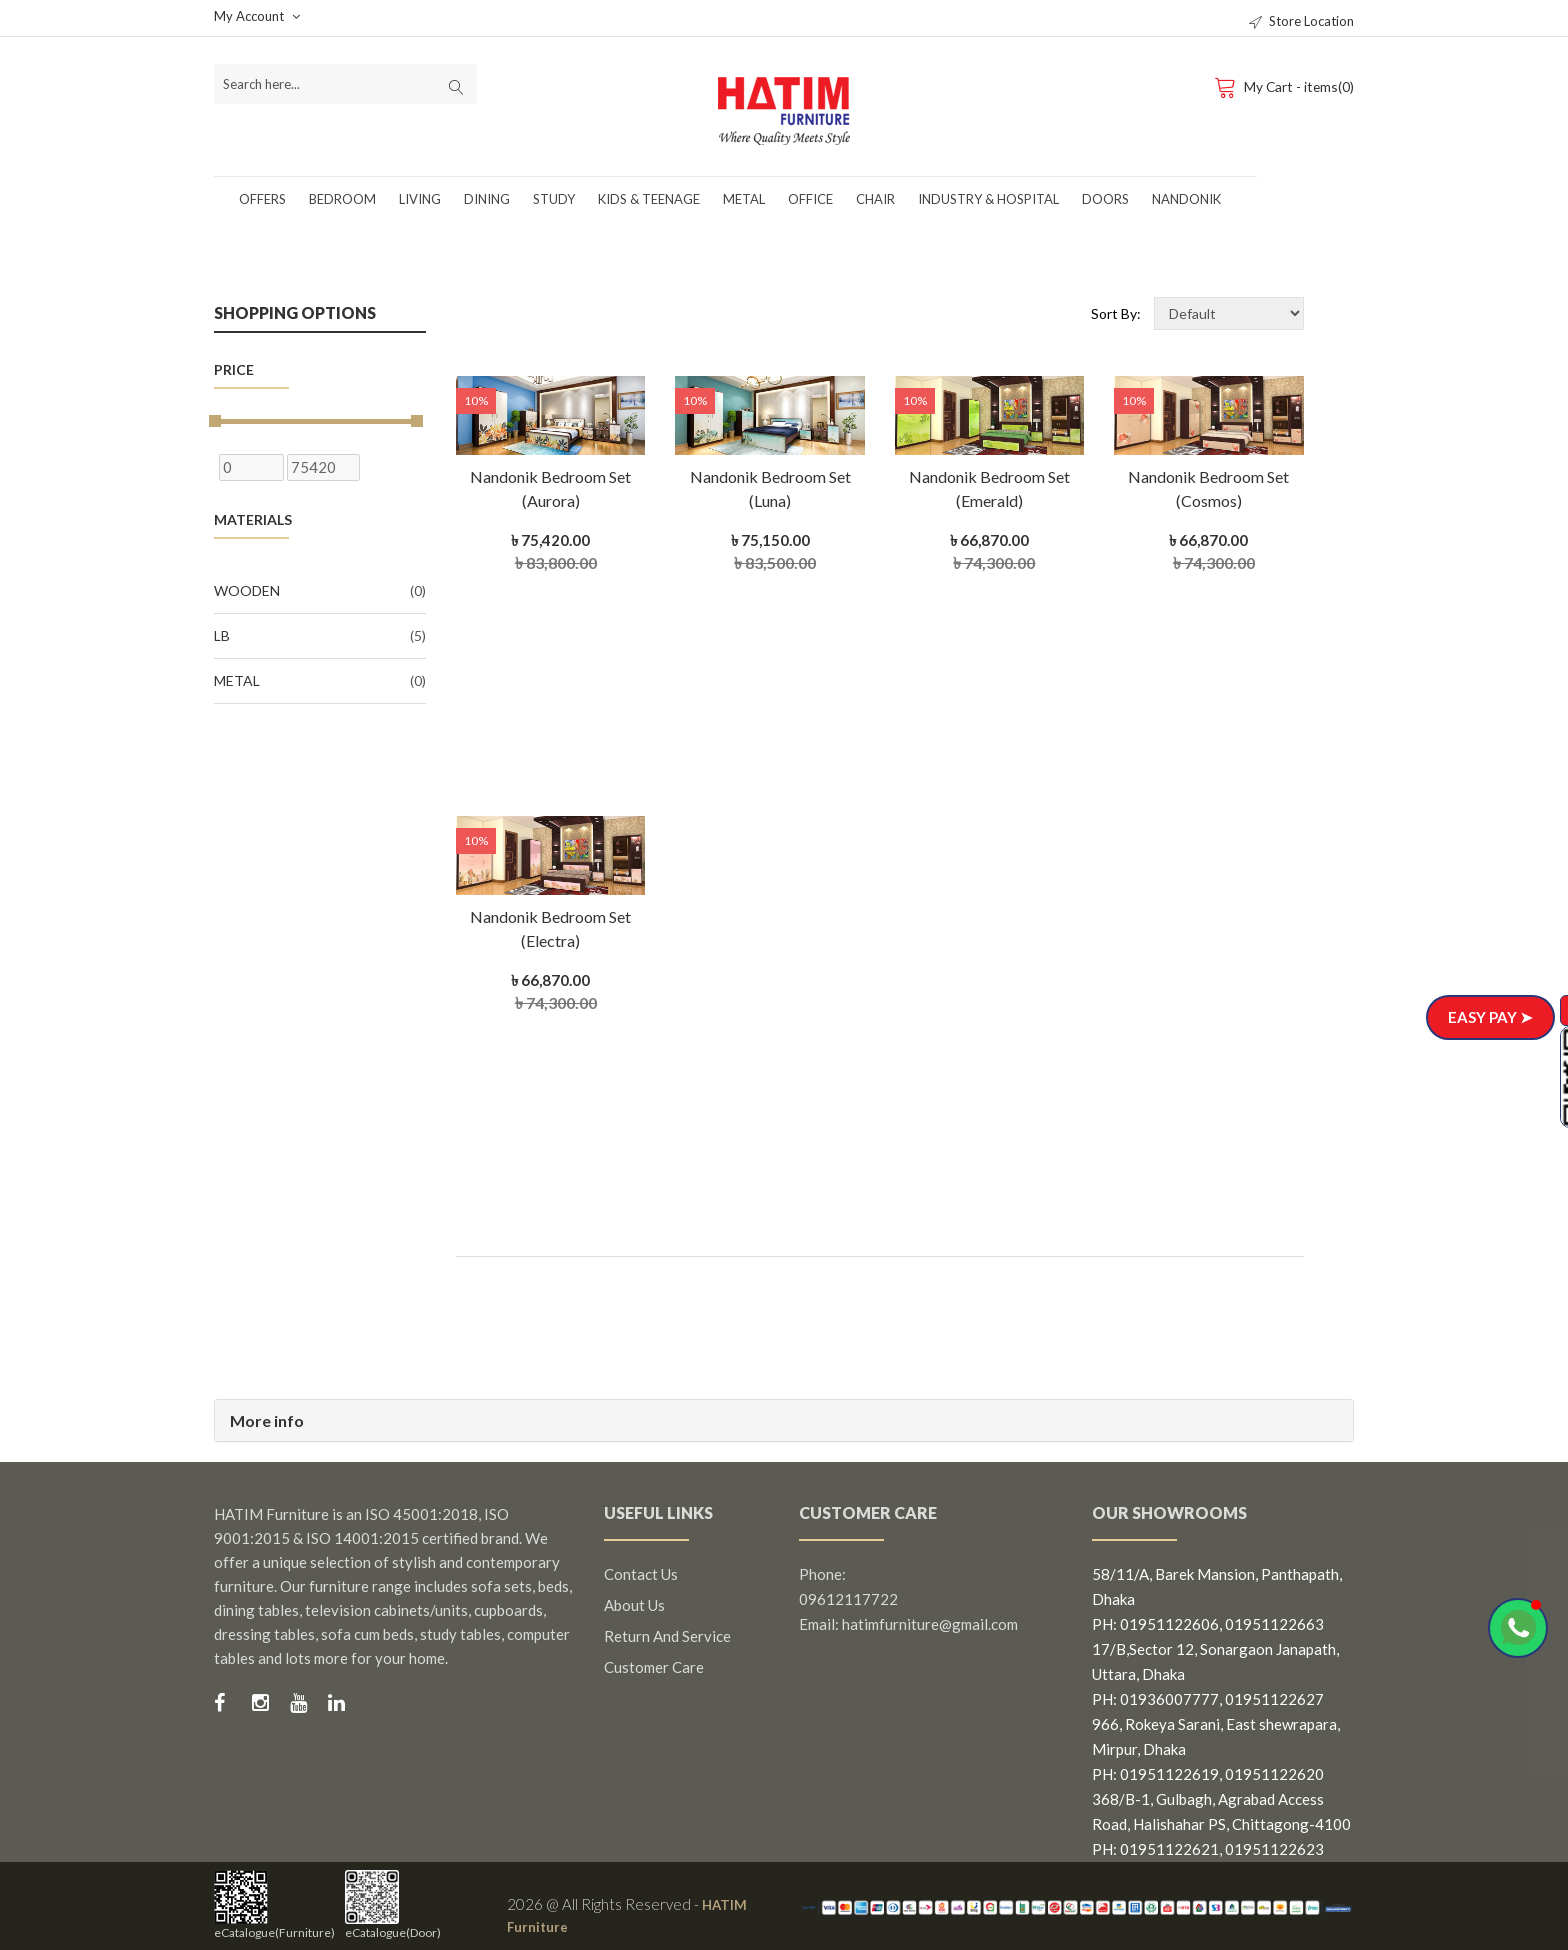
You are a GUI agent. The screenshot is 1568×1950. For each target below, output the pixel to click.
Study (554, 199)
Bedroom (342, 199)
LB (320, 636)
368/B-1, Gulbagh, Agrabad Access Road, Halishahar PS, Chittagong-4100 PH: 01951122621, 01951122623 (1221, 1824)
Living (420, 199)
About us (634, 1605)
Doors (1105, 199)
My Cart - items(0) (1282, 86)
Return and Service (667, 1636)
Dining (487, 199)
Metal (744, 199)
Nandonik (1186, 199)
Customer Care (654, 1667)
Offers (262, 199)
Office (810, 199)
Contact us (641, 1574)
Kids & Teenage (649, 199)
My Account (257, 16)
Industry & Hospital (988, 199)
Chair (875, 199)
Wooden (320, 591)
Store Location (1301, 21)
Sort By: (1116, 313)
